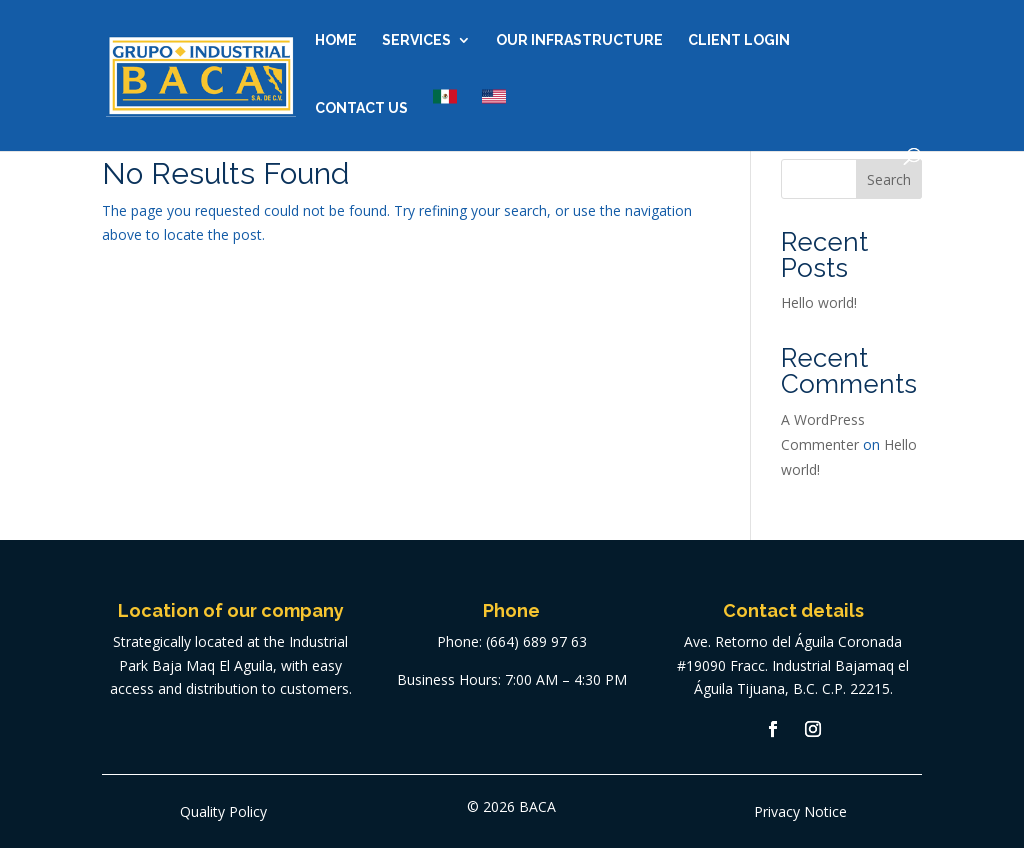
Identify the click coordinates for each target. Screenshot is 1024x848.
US (494, 96)
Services (416, 40)
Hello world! (819, 302)
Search (889, 179)
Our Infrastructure (579, 40)
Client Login (739, 40)
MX (445, 96)
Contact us (361, 108)
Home (336, 40)
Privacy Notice (800, 811)
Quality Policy (223, 811)
